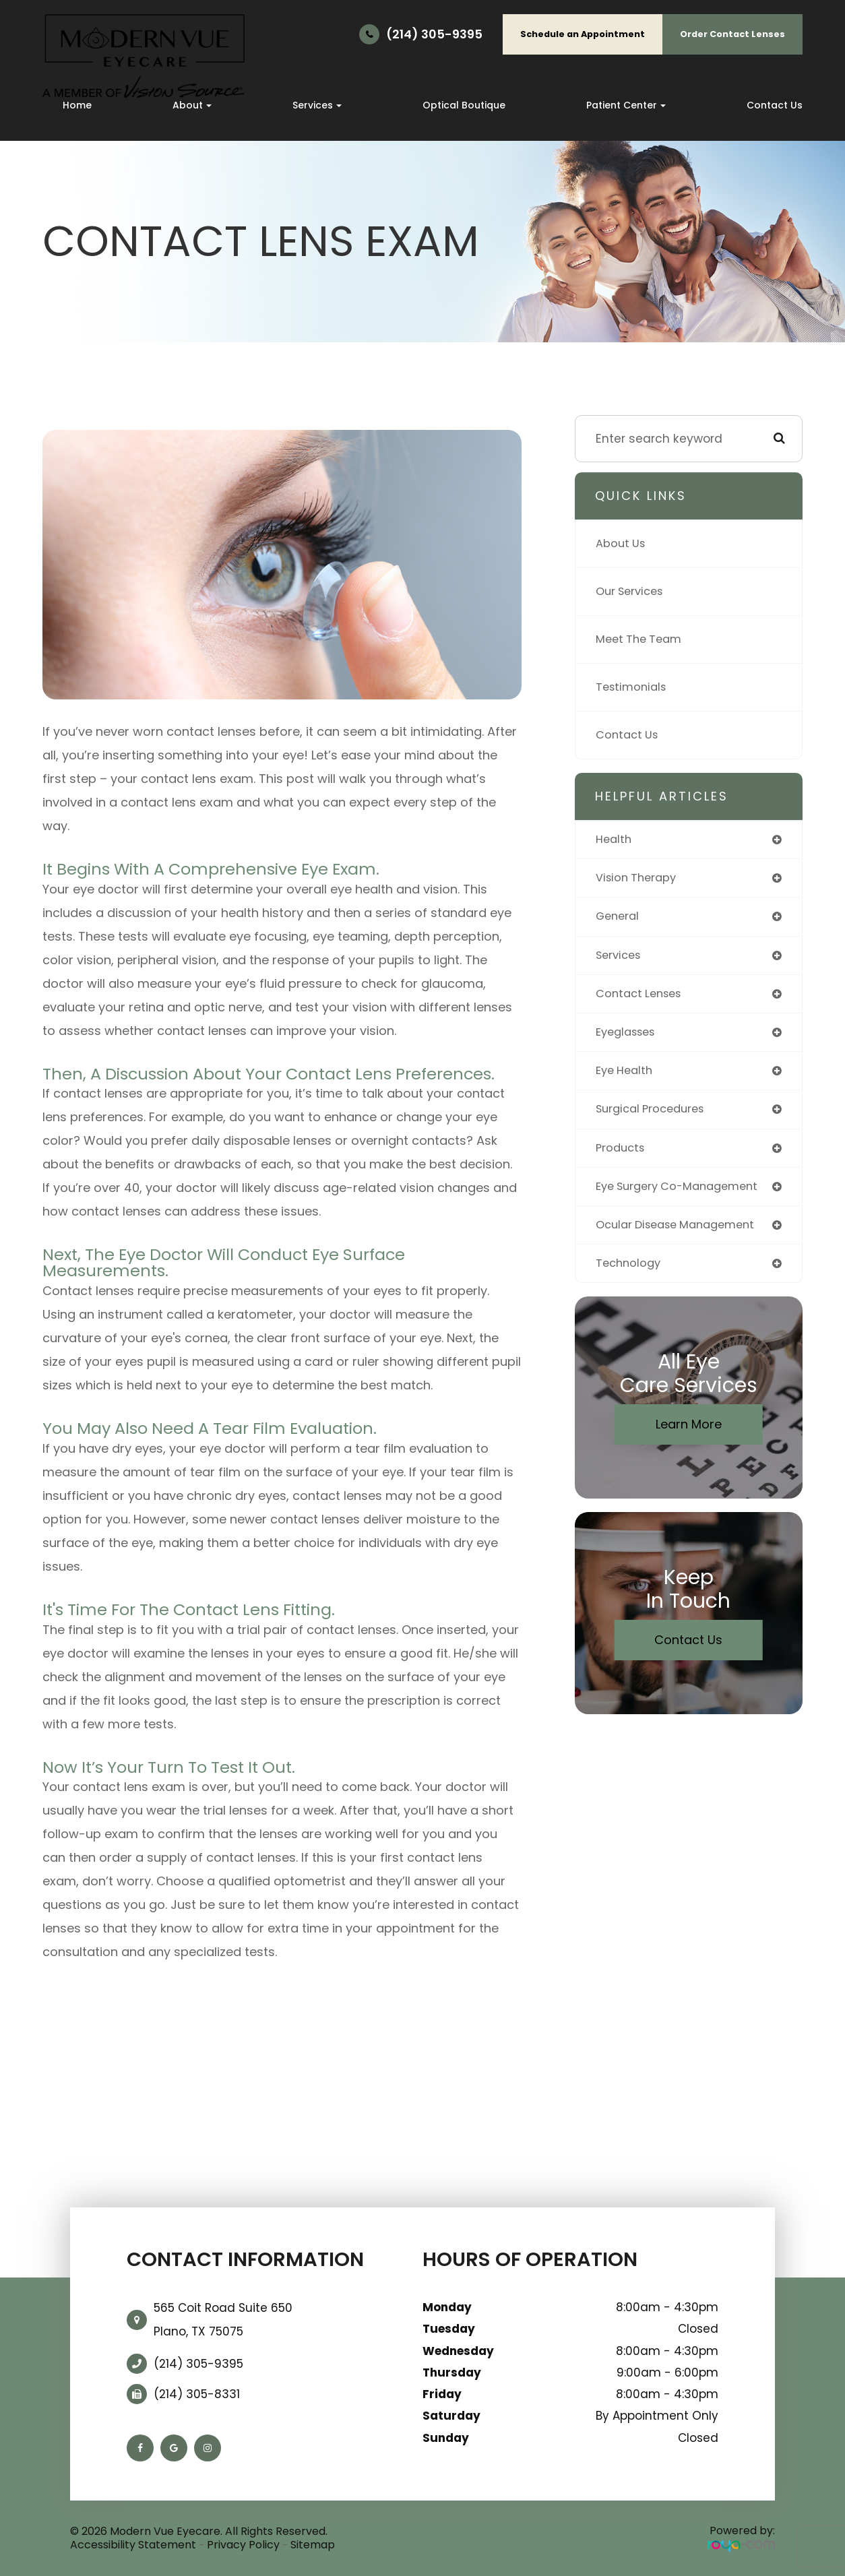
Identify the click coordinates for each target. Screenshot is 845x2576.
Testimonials (633, 687)
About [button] (192, 105)
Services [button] (317, 105)
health (615, 839)
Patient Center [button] (626, 105)
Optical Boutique (463, 105)
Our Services (633, 592)
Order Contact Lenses (732, 34)
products (622, 1156)
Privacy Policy (243, 2544)
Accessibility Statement (133, 2544)
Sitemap (312, 2544)
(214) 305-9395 (434, 34)
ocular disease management (683, 1234)
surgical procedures (655, 1116)
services (621, 958)
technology (630, 1274)
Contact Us (775, 105)
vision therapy (639, 879)
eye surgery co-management (684, 1195)
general (619, 918)
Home (77, 105)
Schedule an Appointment (582, 34)
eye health (627, 1077)
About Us (622, 544)
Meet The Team (642, 639)
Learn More (689, 1435)
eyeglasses (629, 1037)
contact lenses (642, 997)
